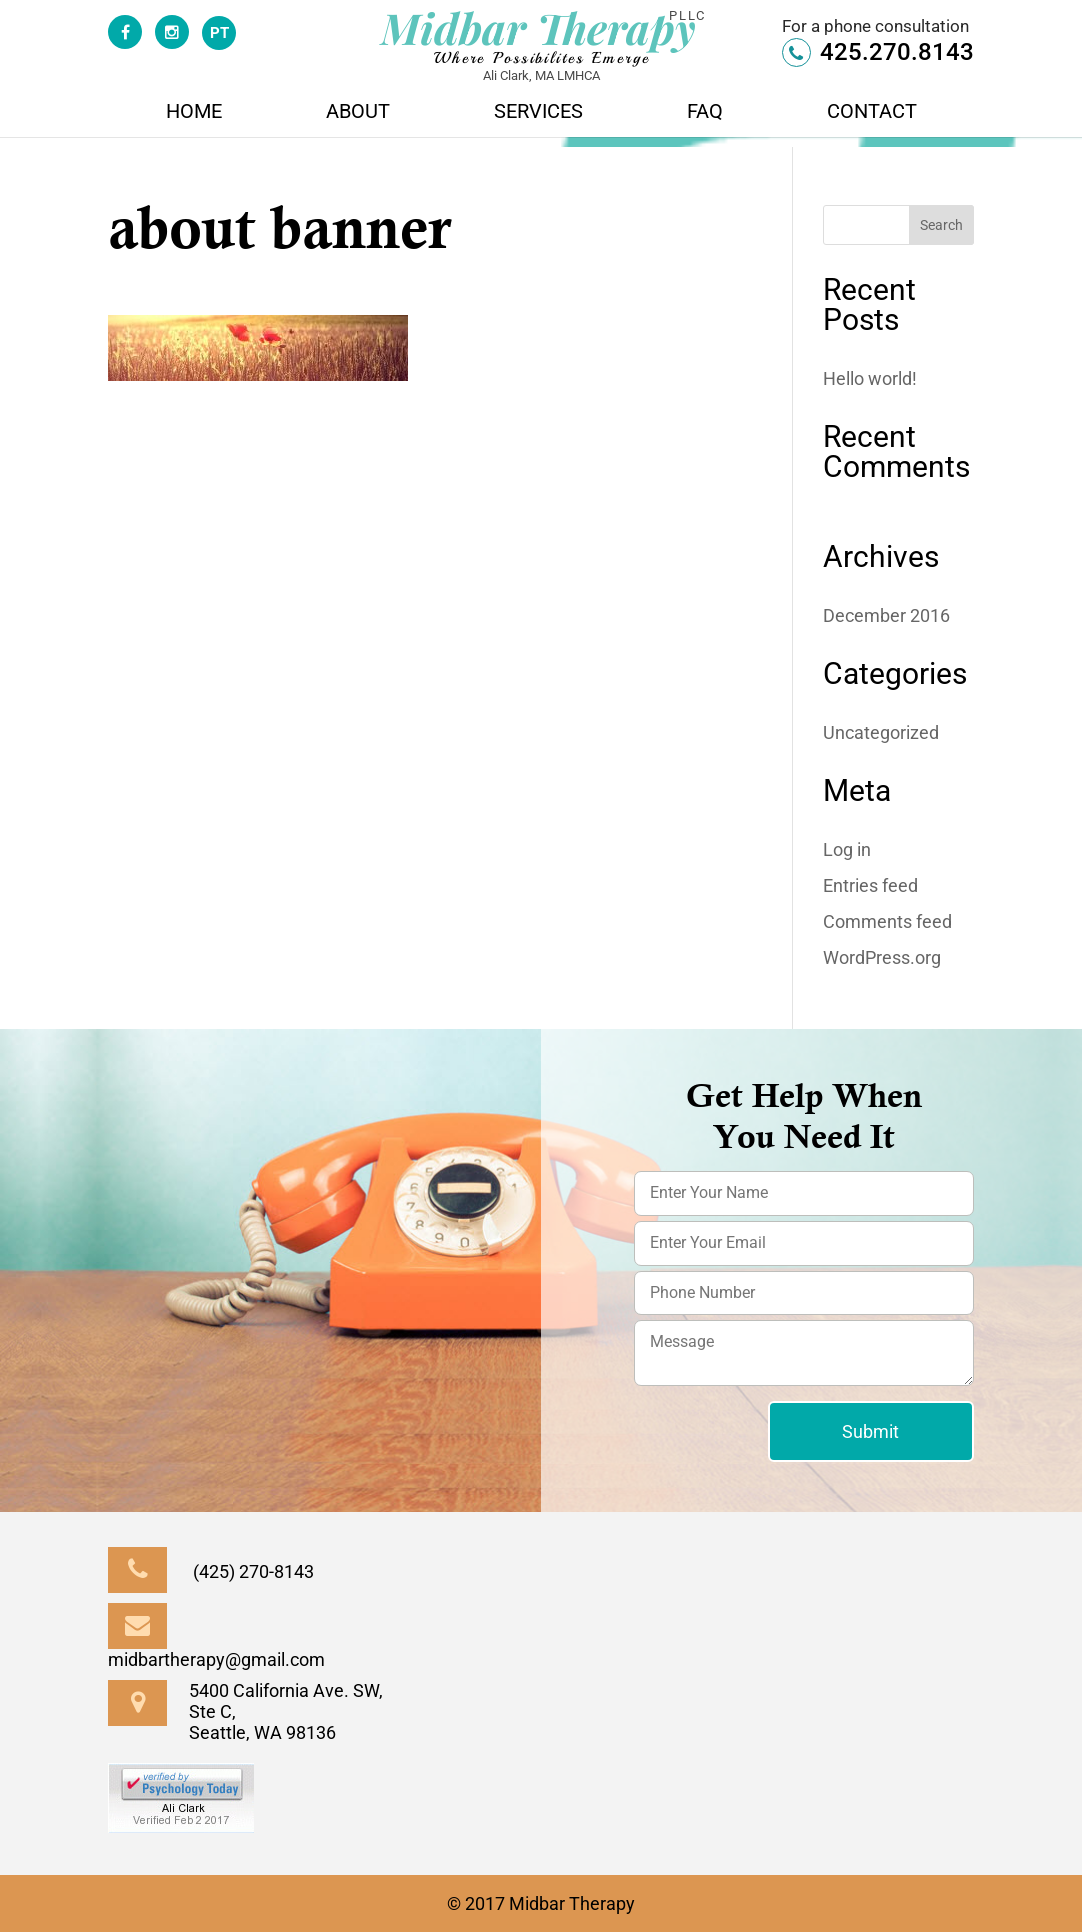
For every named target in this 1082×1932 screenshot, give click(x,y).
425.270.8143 (878, 52)
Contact (872, 113)
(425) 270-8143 (211, 1571)
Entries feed (870, 885)
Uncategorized (881, 732)
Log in (847, 849)
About (358, 113)
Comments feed (887, 921)
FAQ (705, 113)
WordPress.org (882, 957)
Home (194, 113)
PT (219, 33)
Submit (870, 1431)
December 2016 (886, 615)
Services (538, 113)
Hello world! (870, 378)
